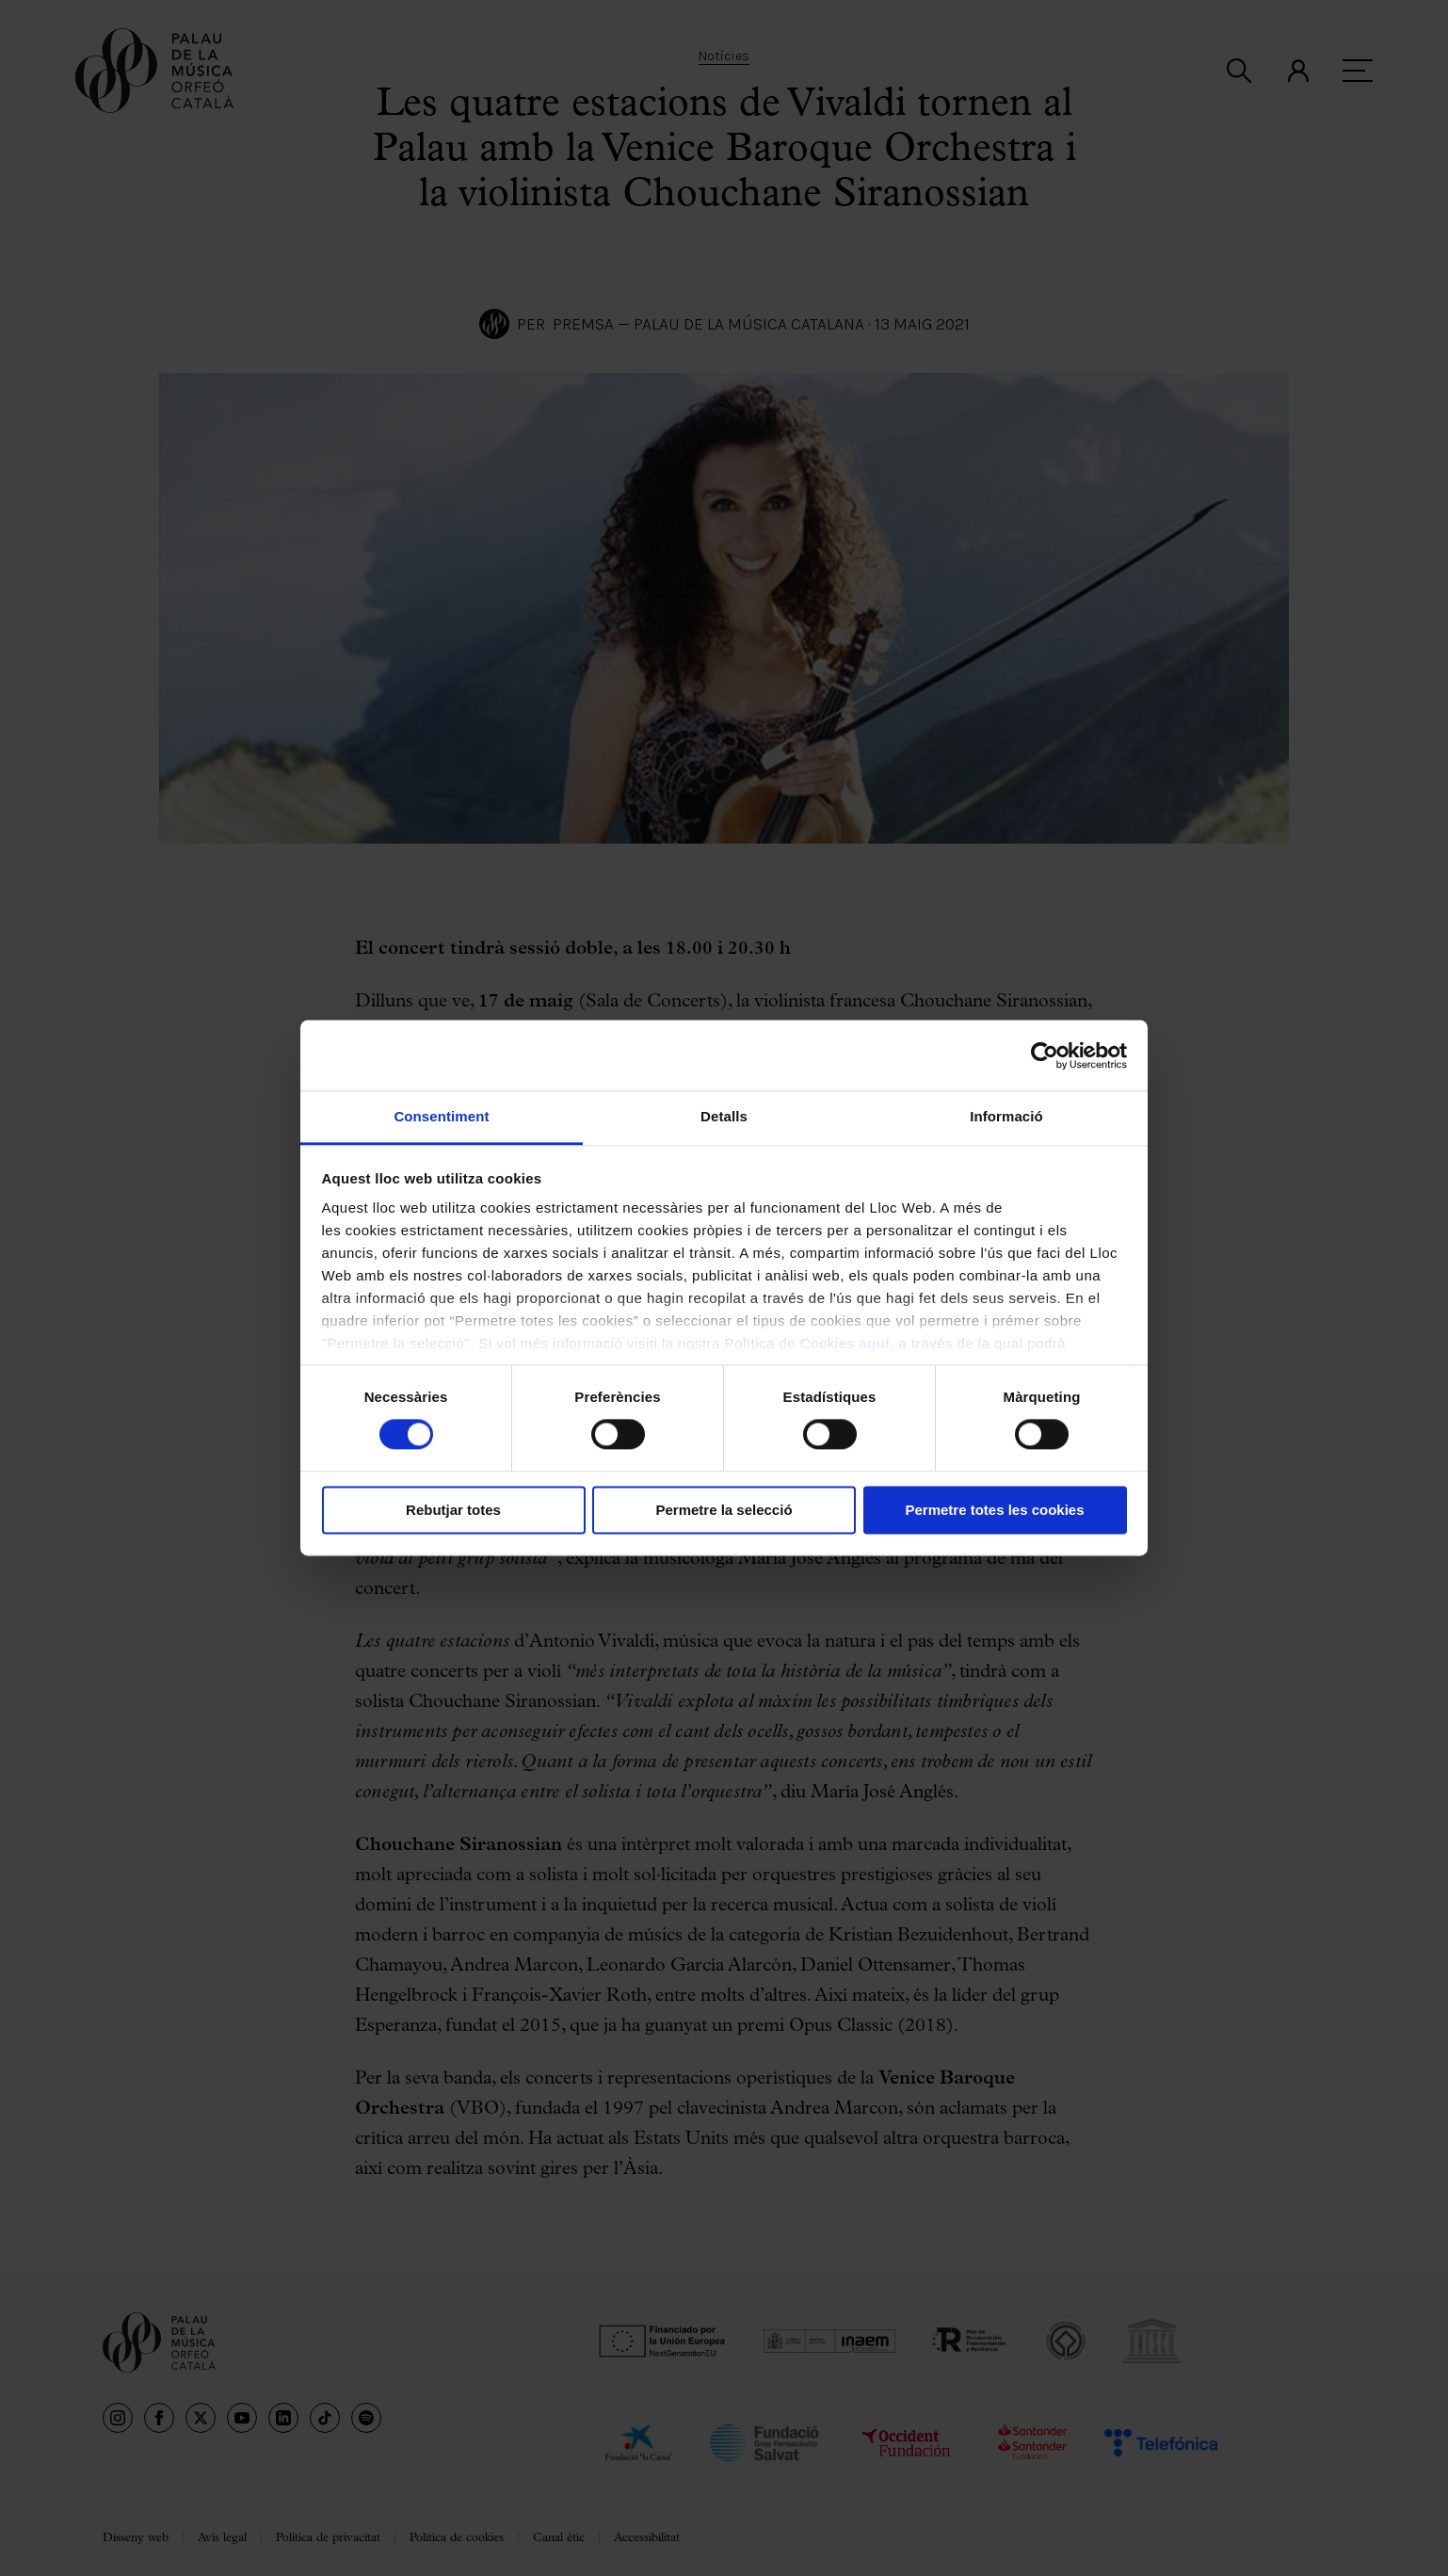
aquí (874, 1343)
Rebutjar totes (453, 1510)
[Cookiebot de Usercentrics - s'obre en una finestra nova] (1044, 1055)
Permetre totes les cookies (994, 1510)
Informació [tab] (1006, 1116)
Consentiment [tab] (441, 1116)
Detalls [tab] (724, 1116)
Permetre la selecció (723, 1510)
